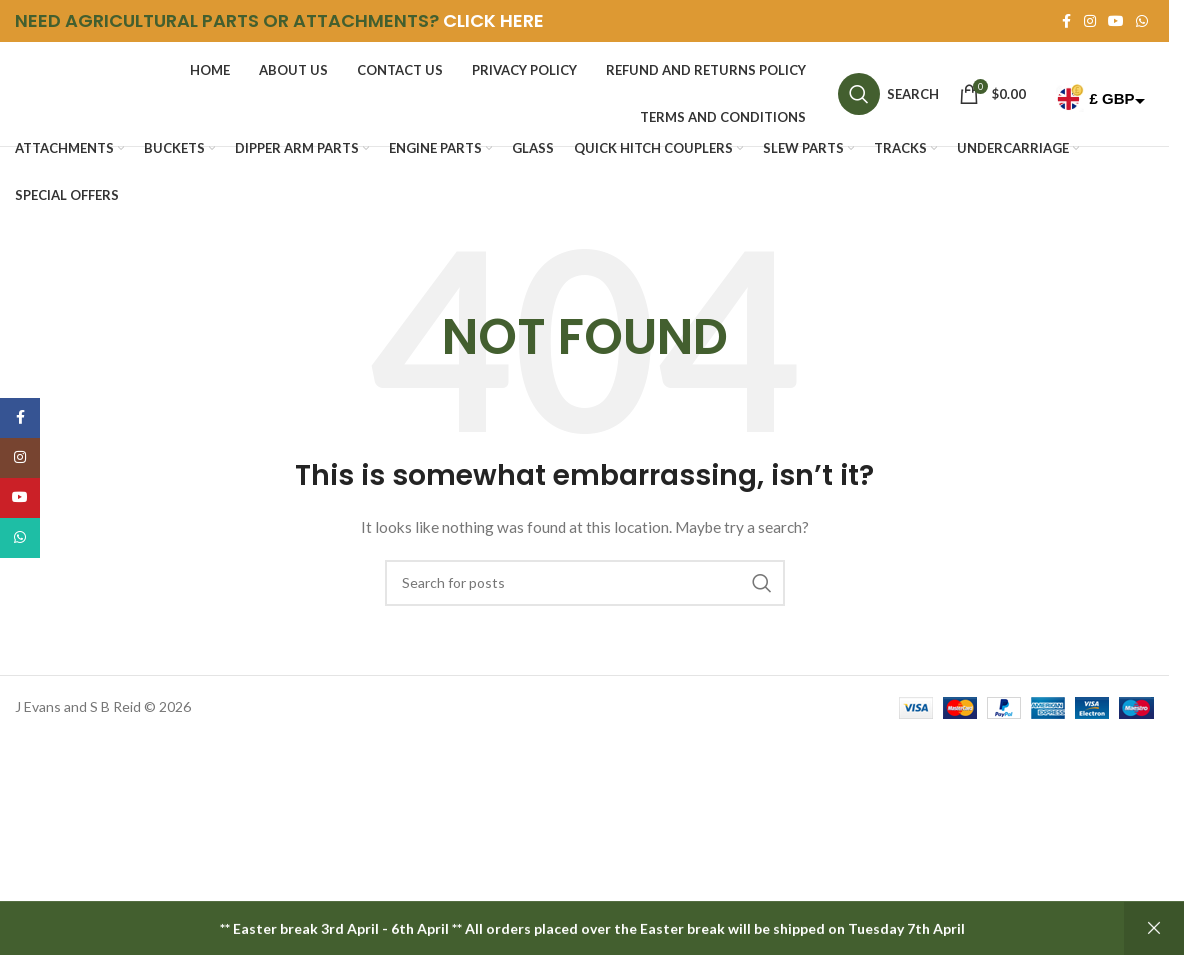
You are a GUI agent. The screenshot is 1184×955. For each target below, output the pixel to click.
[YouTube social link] (1116, 21)
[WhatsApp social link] (1142, 21)
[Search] (888, 94)
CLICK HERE (493, 20)
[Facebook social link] (1066, 21)
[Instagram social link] (1090, 21)
